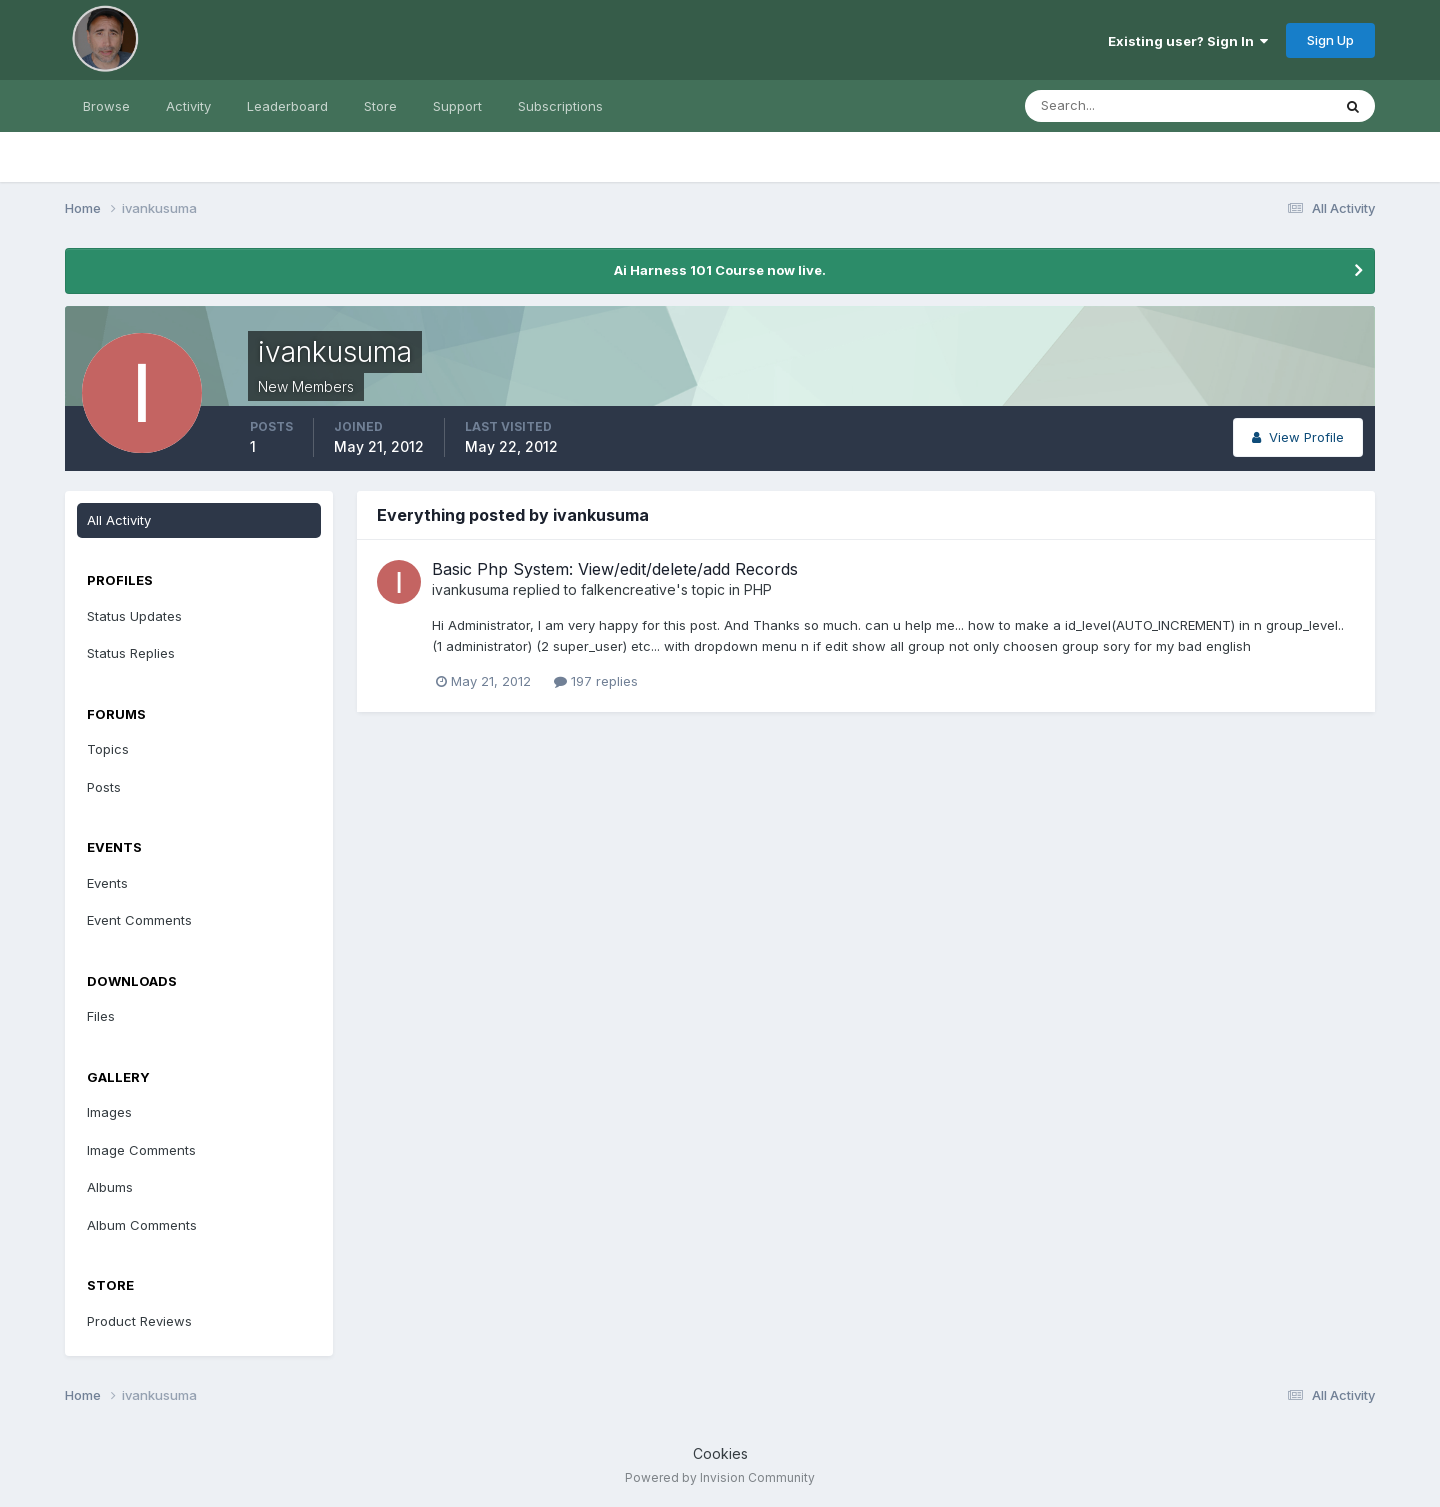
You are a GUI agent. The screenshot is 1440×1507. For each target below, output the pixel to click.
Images (109, 1112)
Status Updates (134, 616)
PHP (758, 589)
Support (457, 106)
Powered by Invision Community (720, 1477)
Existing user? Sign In (1188, 41)
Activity (188, 106)
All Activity (119, 520)
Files (101, 1016)
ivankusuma (470, 589)
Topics (108, 749)
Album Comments (142, 1225)
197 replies (596, 681)
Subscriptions (560, 106)
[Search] (1113, 106)
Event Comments (139, 920)
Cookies (720, 1453)
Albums (110, 1187)
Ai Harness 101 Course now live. (720, 270)
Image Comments (141, 1150)
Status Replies (131, 653)
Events (107, 883)
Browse (106, 106)
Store (380, 106)
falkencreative (628, 589)
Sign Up (1330, 40)
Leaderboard (287, 106)
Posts (104, 787)
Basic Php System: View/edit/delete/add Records (615, 569)
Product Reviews (139, 1321)
